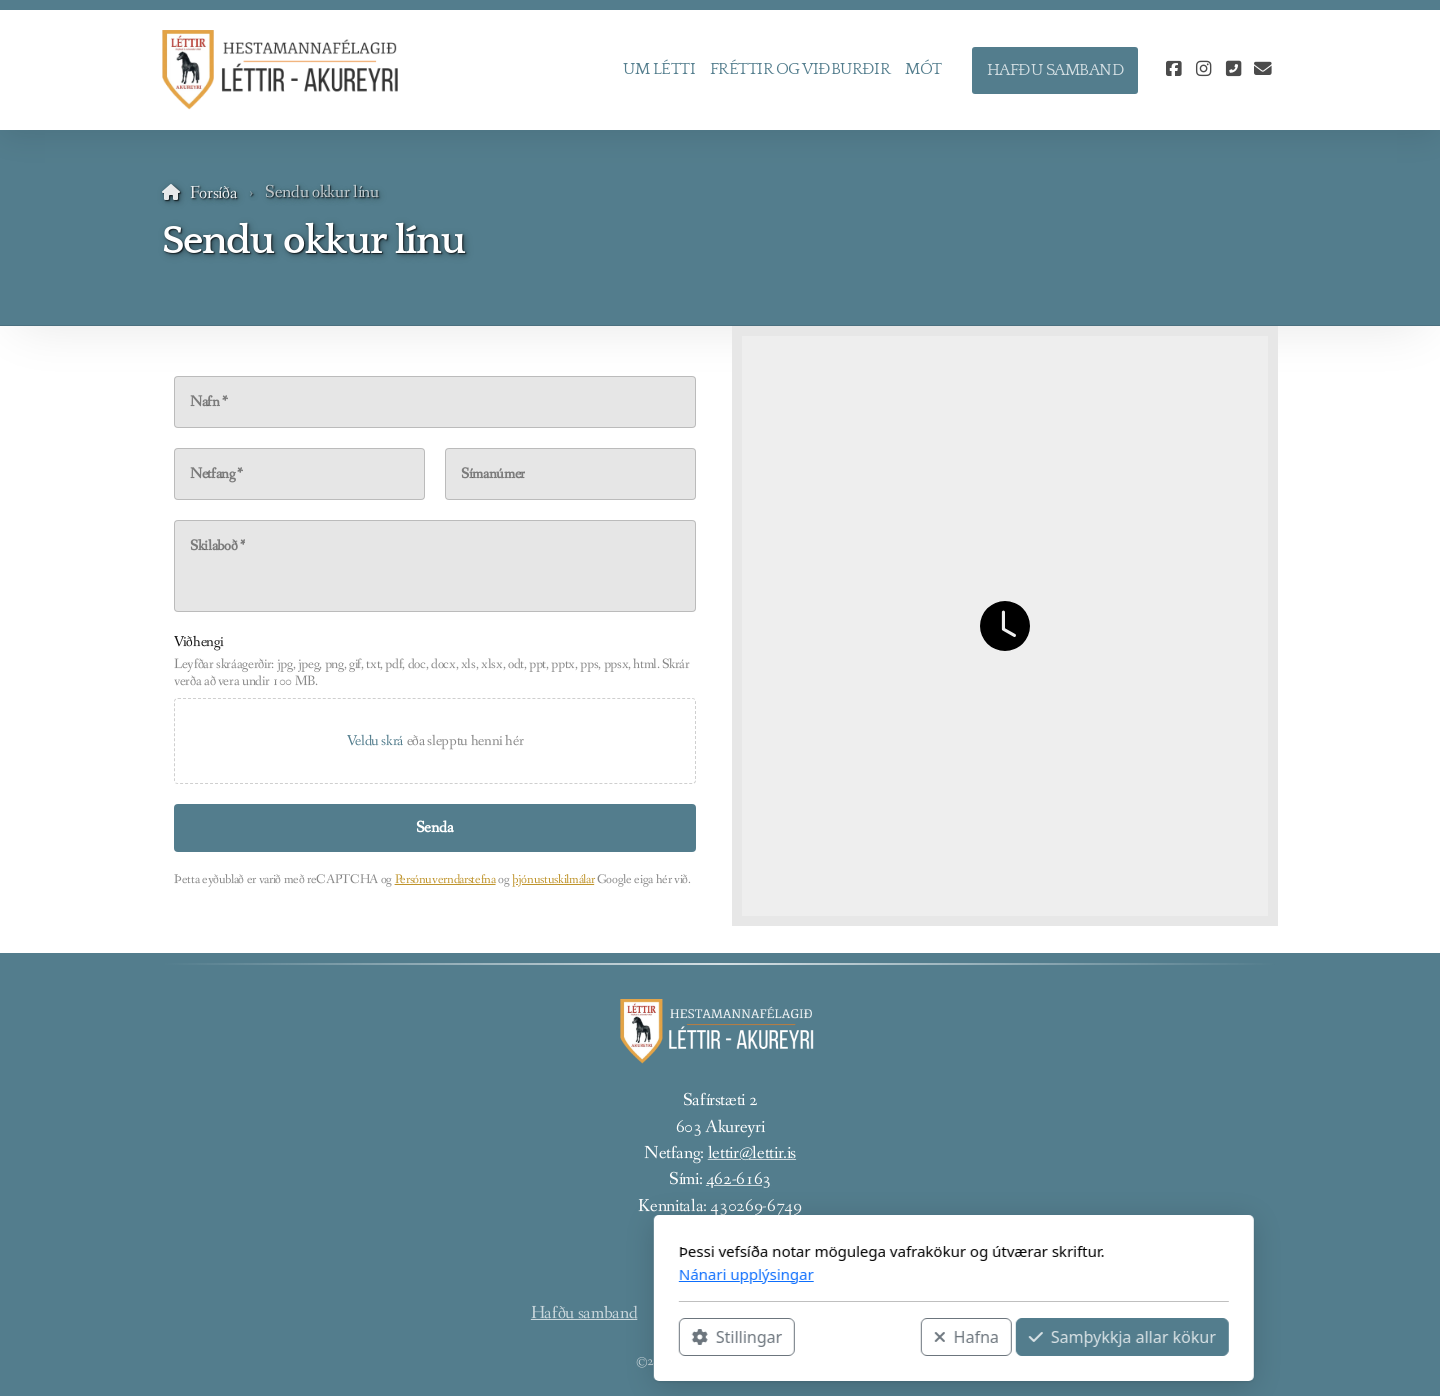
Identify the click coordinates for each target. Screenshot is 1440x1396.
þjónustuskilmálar (553, 879)
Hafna (732, 1337)
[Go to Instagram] (1203, 70)
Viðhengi (198, 642)
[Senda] (435, 828)
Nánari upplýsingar (512, 1274)
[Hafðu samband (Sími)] (1233, 70)
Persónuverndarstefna (445, 879)
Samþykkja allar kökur (888, 1337)
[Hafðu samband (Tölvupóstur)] (1263, 70)
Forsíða (214, 193)
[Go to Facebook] (1173, 70)
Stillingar (503, 1337)
